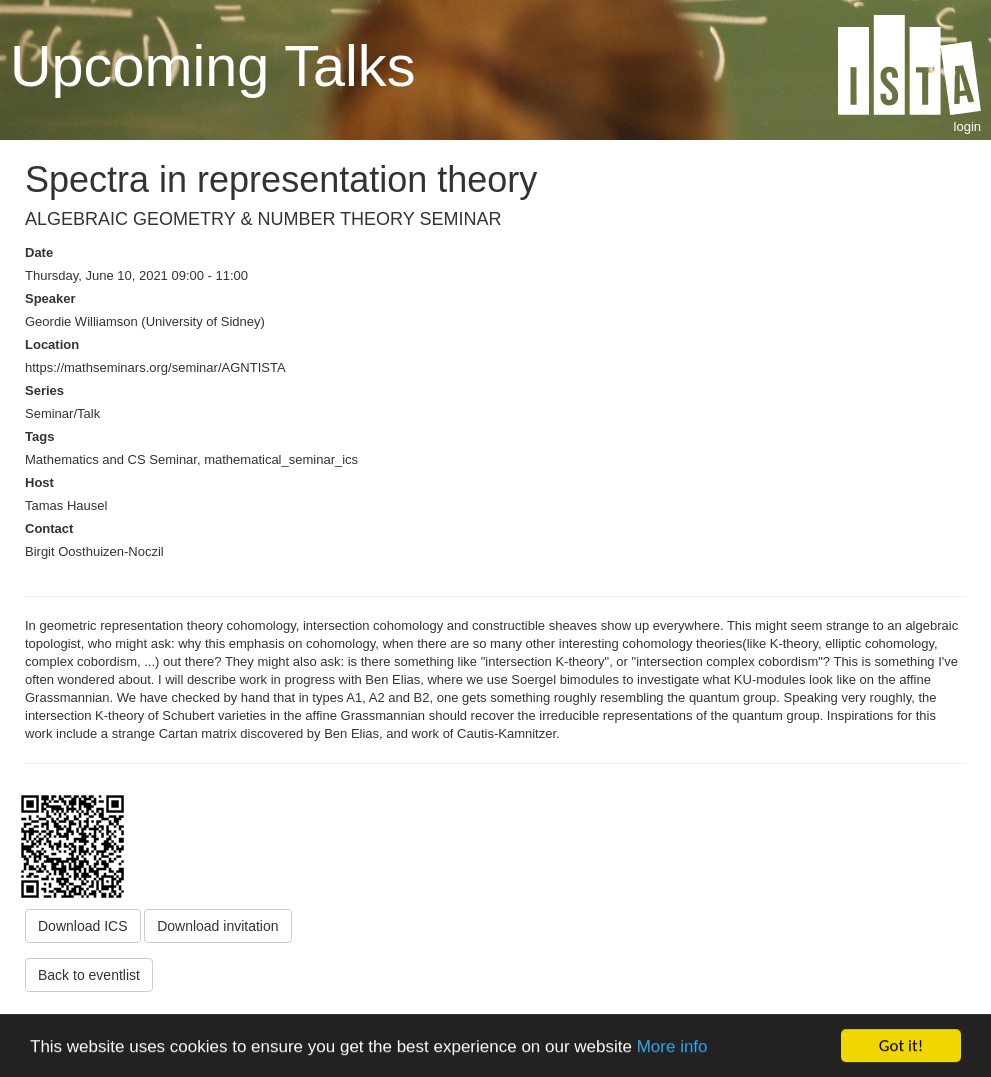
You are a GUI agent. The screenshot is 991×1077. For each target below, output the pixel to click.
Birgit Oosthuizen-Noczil (94, 551)
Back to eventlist (89, 975)
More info (672, 1047)
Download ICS (83, 926)
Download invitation (217, 926)
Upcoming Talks (212, 66)
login (967, 126)
